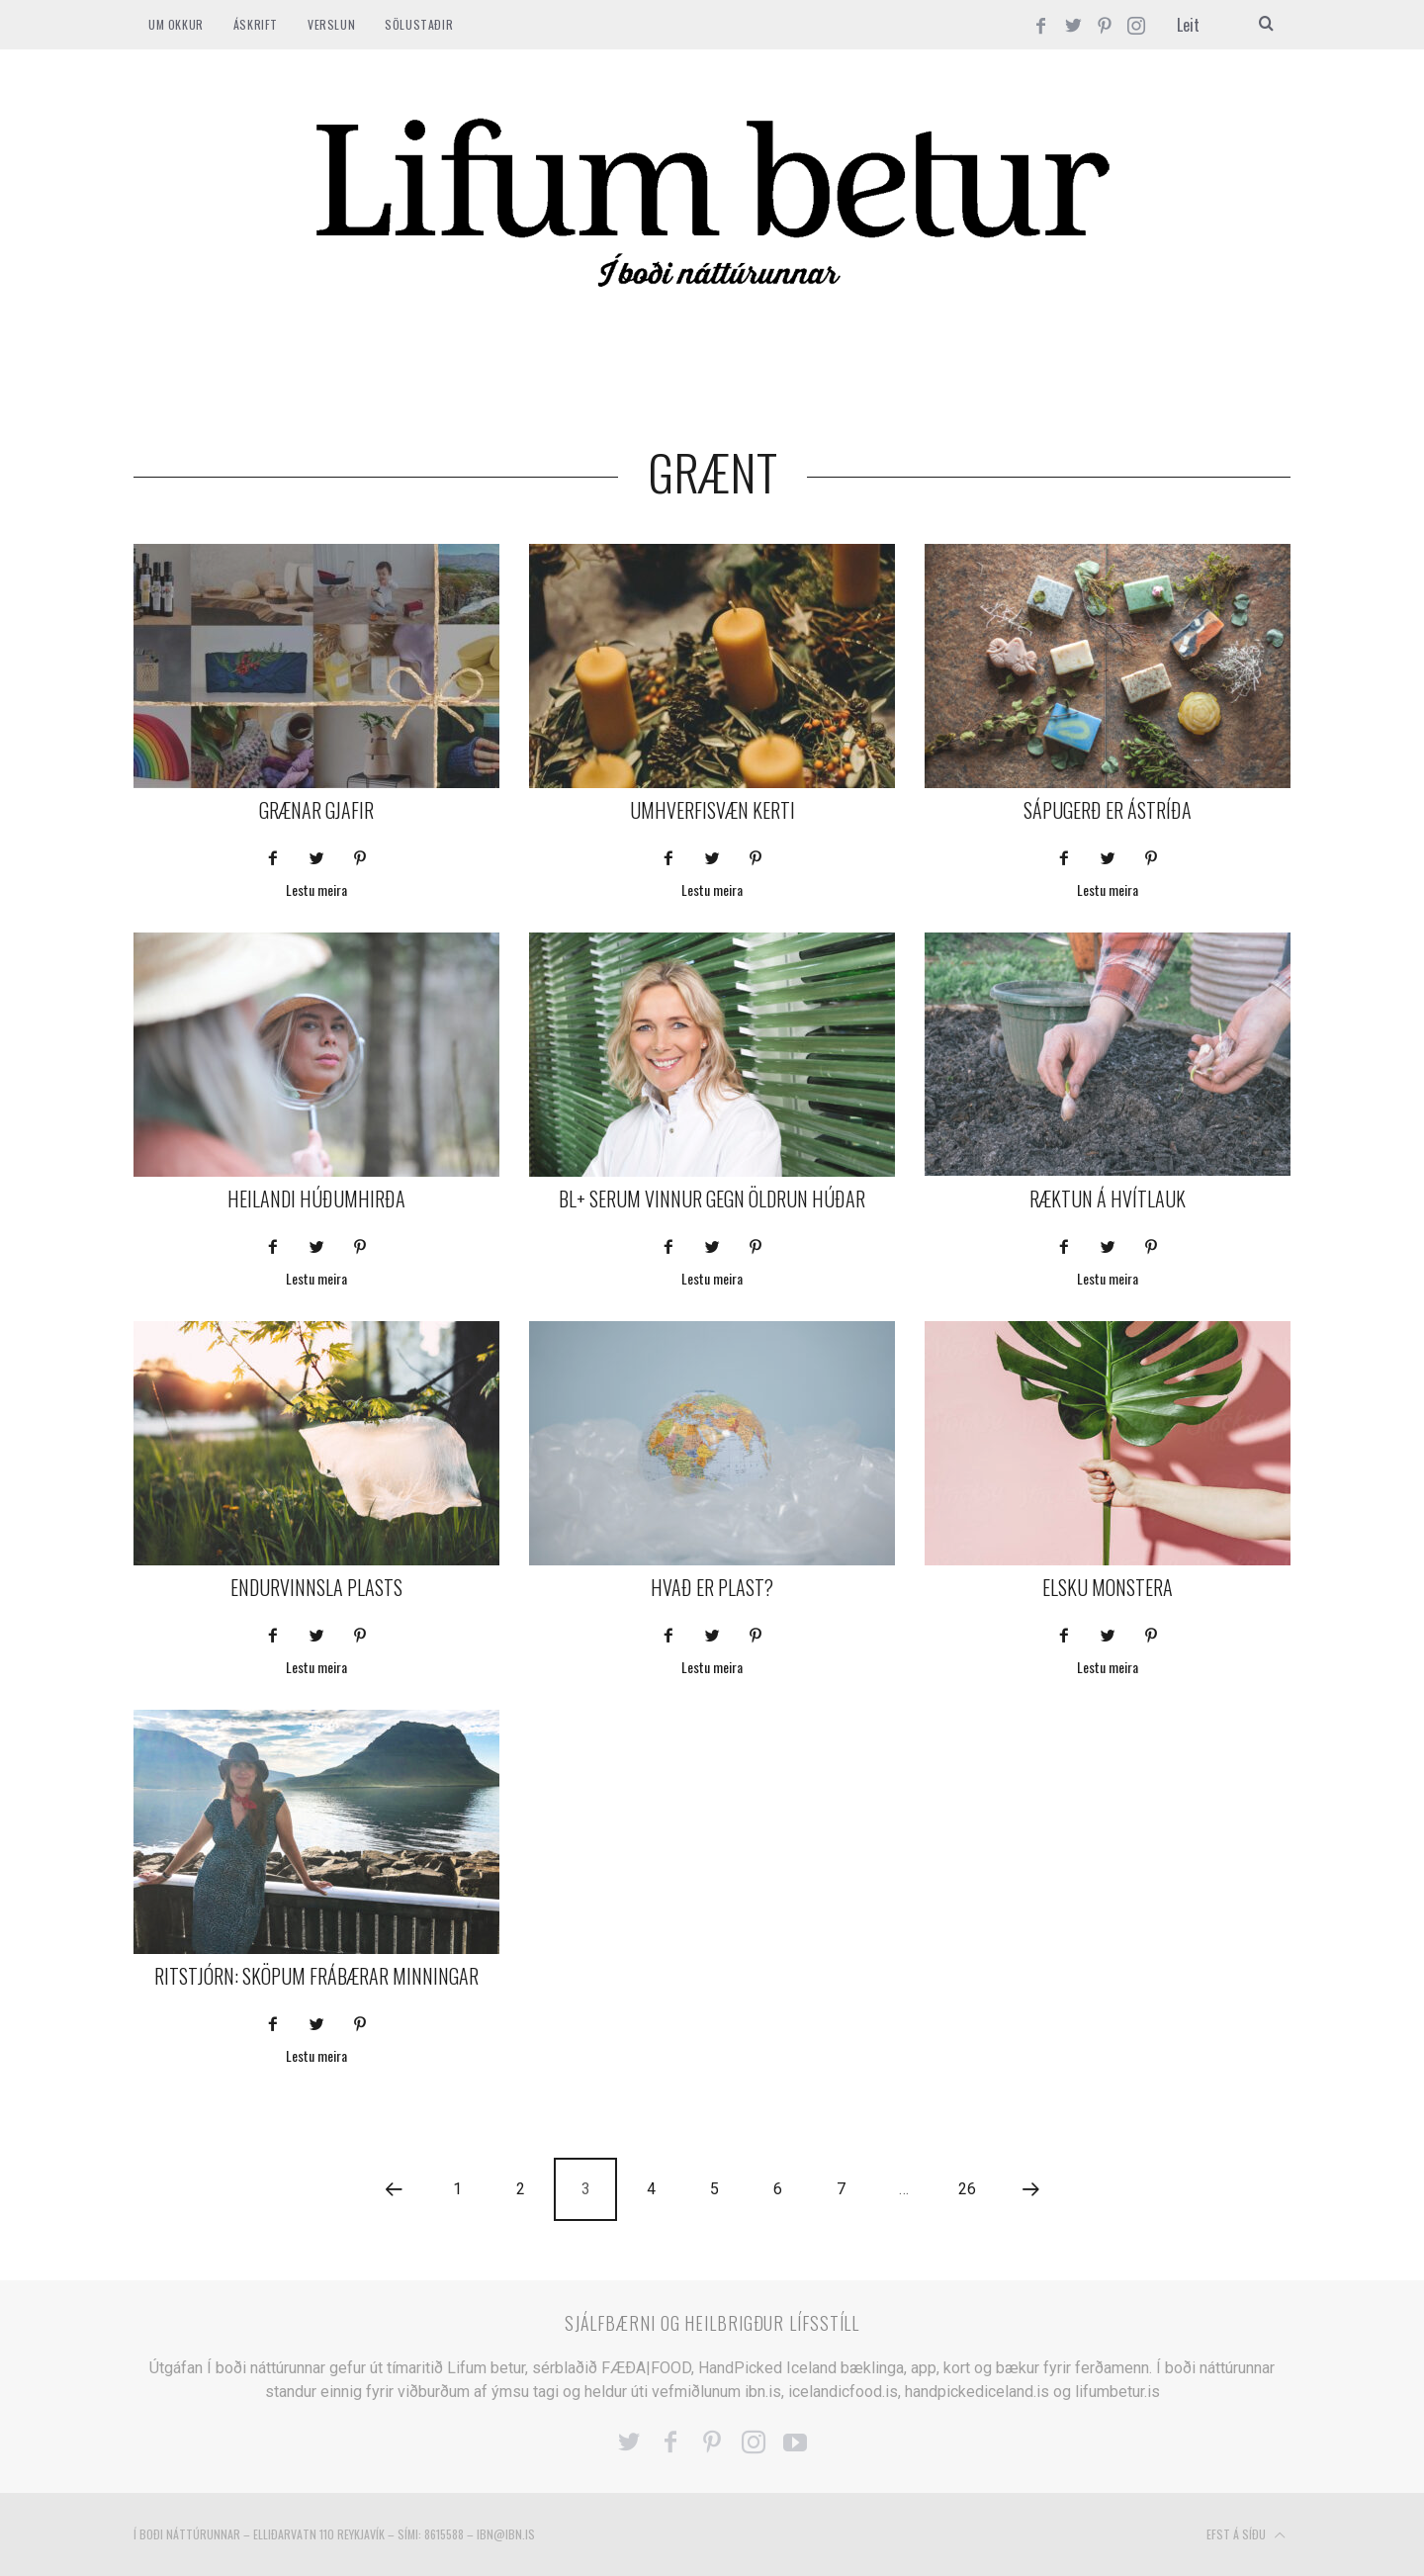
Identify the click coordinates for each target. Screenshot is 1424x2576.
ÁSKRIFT (255, 24)
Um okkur (176, 24)
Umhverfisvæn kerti (712, 810)
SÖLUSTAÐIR (419, 24)
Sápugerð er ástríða (1108, 810)
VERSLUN (331, 24)
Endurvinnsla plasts (316, 1587)
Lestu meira (316, 891)
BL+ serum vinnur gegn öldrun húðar (712, 1198)
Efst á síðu (1246, 2535)
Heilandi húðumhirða (316, 1198)
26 (967, 2188)
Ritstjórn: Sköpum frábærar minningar (316, 1976)
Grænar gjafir (316, 810)
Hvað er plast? (712, 1587)
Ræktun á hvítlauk (1107, 1198)
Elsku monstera (1107, 1587)
